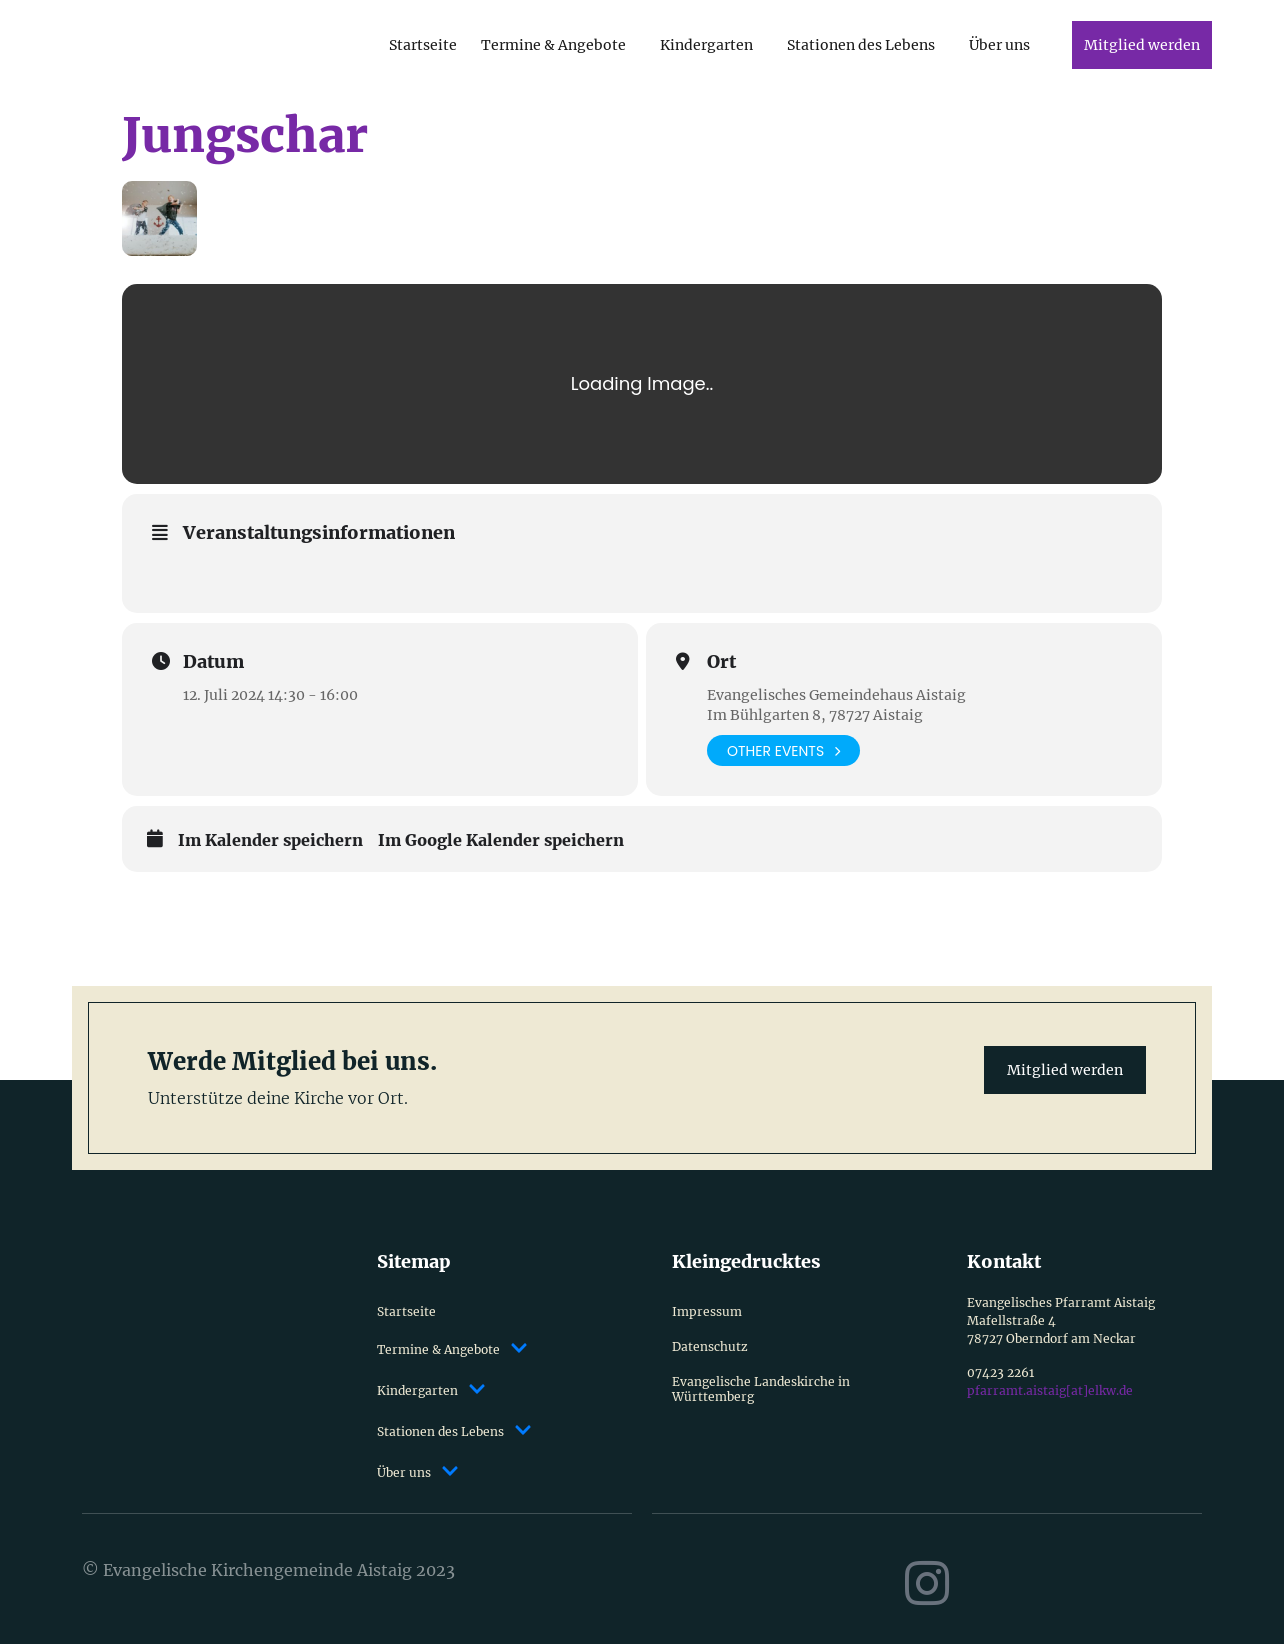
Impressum (707, 1311)
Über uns (999, 45)
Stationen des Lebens (861, 45)
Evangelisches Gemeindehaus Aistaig (836, 695)
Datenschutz (710, 1346)
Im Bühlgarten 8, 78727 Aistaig (815, 715)
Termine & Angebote (553, 45)
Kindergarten (706, 45)
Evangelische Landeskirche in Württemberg (761, 1389)
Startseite (423, 45)
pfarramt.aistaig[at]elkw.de (1050, 1390)
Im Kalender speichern (270, 840)
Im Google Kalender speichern (501, 840)
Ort (721, 662)
